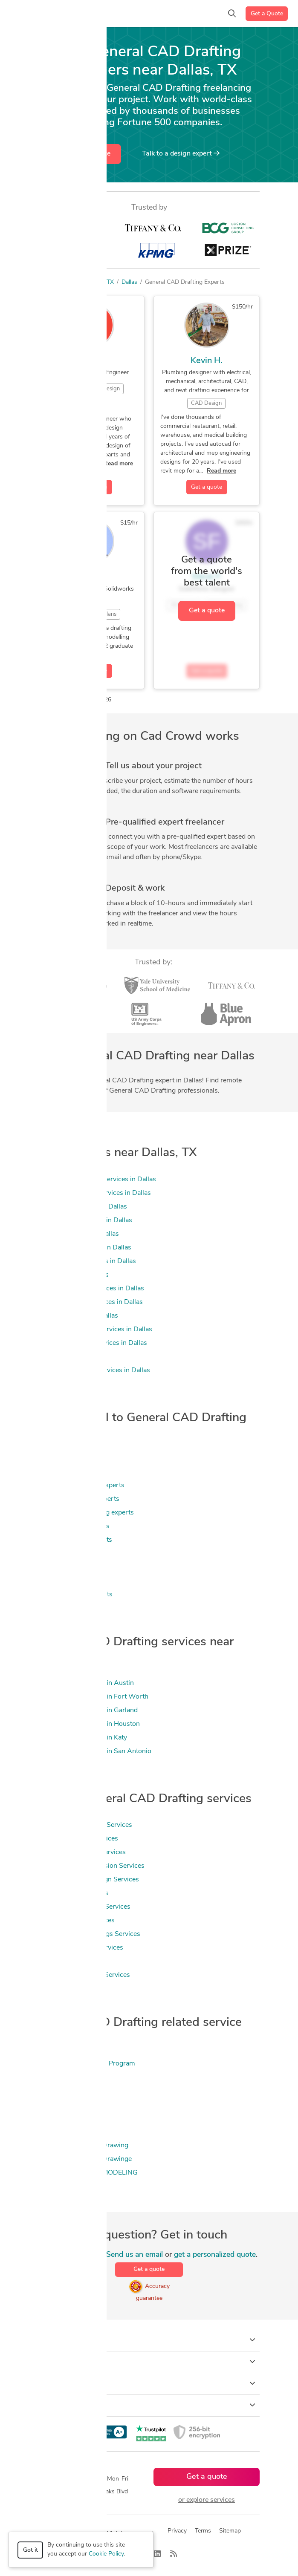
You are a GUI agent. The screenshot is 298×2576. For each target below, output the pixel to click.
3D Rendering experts (71, 1553)
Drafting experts (62, 1471)
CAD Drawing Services (73, 1893)
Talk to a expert (181, 153)
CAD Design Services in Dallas (84, 1247)
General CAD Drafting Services (85, 1825)
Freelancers (68, 282)
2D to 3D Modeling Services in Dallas (94, 1193)
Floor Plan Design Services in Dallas (92, 1343)
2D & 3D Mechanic (66, 2118)
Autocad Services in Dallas (78, 1234)
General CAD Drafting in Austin (86, 1683)
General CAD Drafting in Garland (88, 1710)
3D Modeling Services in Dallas (85, 1220)
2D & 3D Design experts (75, 1594)
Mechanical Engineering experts (86, 1512)
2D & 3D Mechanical (69, 2132)
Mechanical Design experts (78, 1499)
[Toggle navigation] (19, 13)
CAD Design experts (69, 1444)
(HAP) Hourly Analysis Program (86, 2063)
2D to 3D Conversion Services (84, 1975)
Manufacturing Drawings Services (89, 1934)
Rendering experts (66, 1581)
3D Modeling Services (71, 1961)
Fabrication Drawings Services (84, 1907)
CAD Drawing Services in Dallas (87, 1261)
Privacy (177, 2531)
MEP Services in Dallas (72, 1356)
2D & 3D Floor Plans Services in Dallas (97, 1179)
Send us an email (134, 2255)
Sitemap (230, 2531)
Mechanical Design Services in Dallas (94, 1370)
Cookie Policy (106, 2554)
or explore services (206, 2500)
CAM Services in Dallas (73, 1275)
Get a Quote (267, 14)
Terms (203, 2531)
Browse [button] (149, 2361)
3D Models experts (66, 1567)
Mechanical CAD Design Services (88, 1879)
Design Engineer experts (75, 1540)
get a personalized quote (215, 2255)
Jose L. (91, 361)
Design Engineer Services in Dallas (90, 1302)
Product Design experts (74, 1526)
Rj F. (91, 577)
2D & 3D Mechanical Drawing (83, 2145)
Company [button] (149, 2383)
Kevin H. (207, 361)
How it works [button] (149, 2340)
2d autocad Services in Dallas (82, 1206)
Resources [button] (149, 2405)
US (95, 282)
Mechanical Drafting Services (82, 1852)
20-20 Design (59, 2091)
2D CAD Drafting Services (78, 1838)
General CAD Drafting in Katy (82, 1737)
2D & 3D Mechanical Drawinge (85, 2159)
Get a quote (92, 153)
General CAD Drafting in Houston (89, 1724)
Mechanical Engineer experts (81, 1485)
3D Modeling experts (69, 1458)
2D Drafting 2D (61, 2104)
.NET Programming (67, 2077)
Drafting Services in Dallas (78, 1316)
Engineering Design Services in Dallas (95, 1329)
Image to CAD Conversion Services (91, 1866)
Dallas (129, 282)
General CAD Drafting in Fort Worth (93, 1696)
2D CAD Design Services (76, 1920)
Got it (30, 2550)
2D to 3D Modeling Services (80, 1947)
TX (110, 282)
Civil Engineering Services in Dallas (91, 1288)
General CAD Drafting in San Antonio (94, 1751)
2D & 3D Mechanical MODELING (88, 2172)
